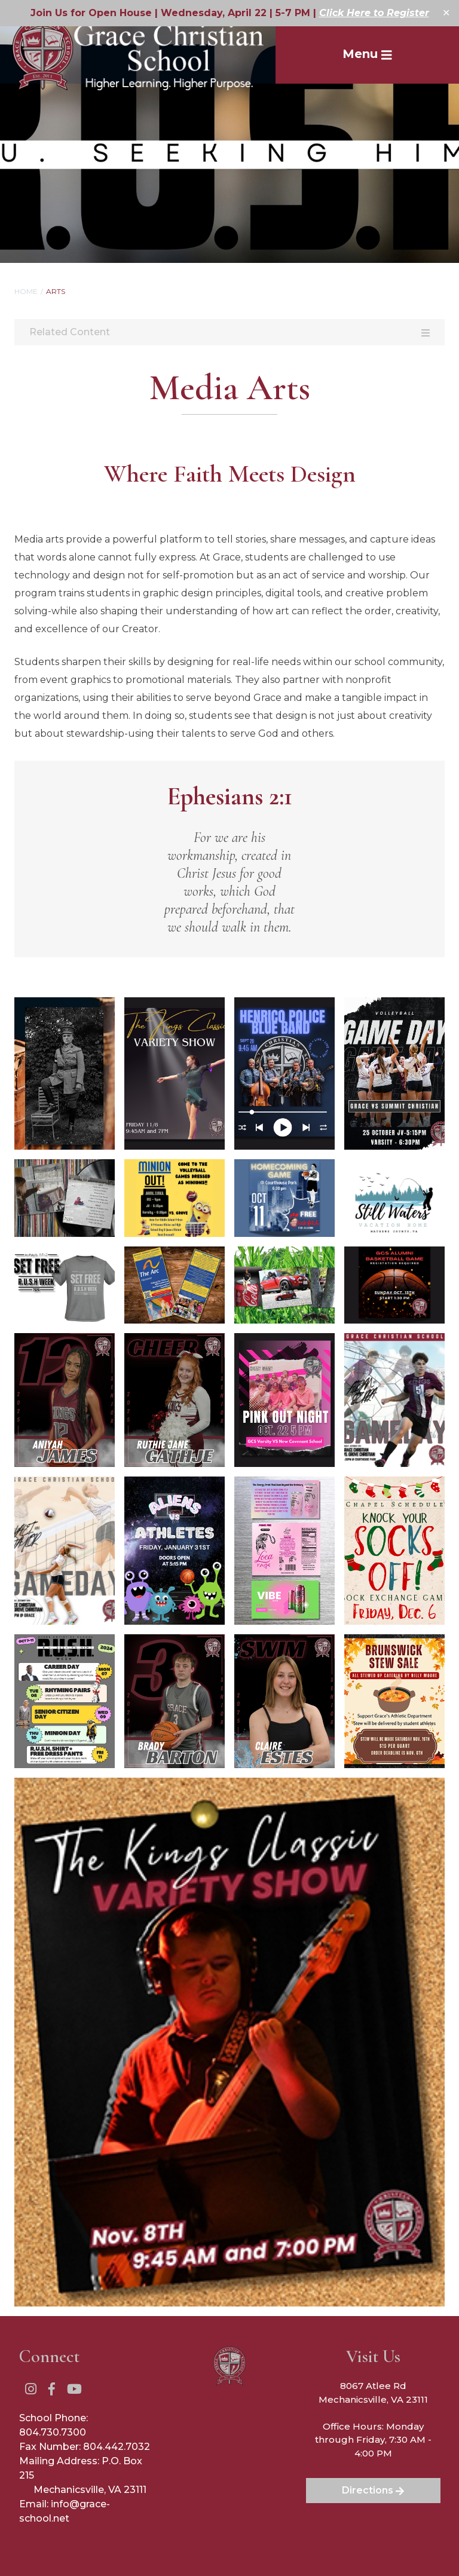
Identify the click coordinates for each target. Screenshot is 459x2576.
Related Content (229, 332)
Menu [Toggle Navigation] (367, 54)
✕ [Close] (446, 13)
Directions (373, 2490)
